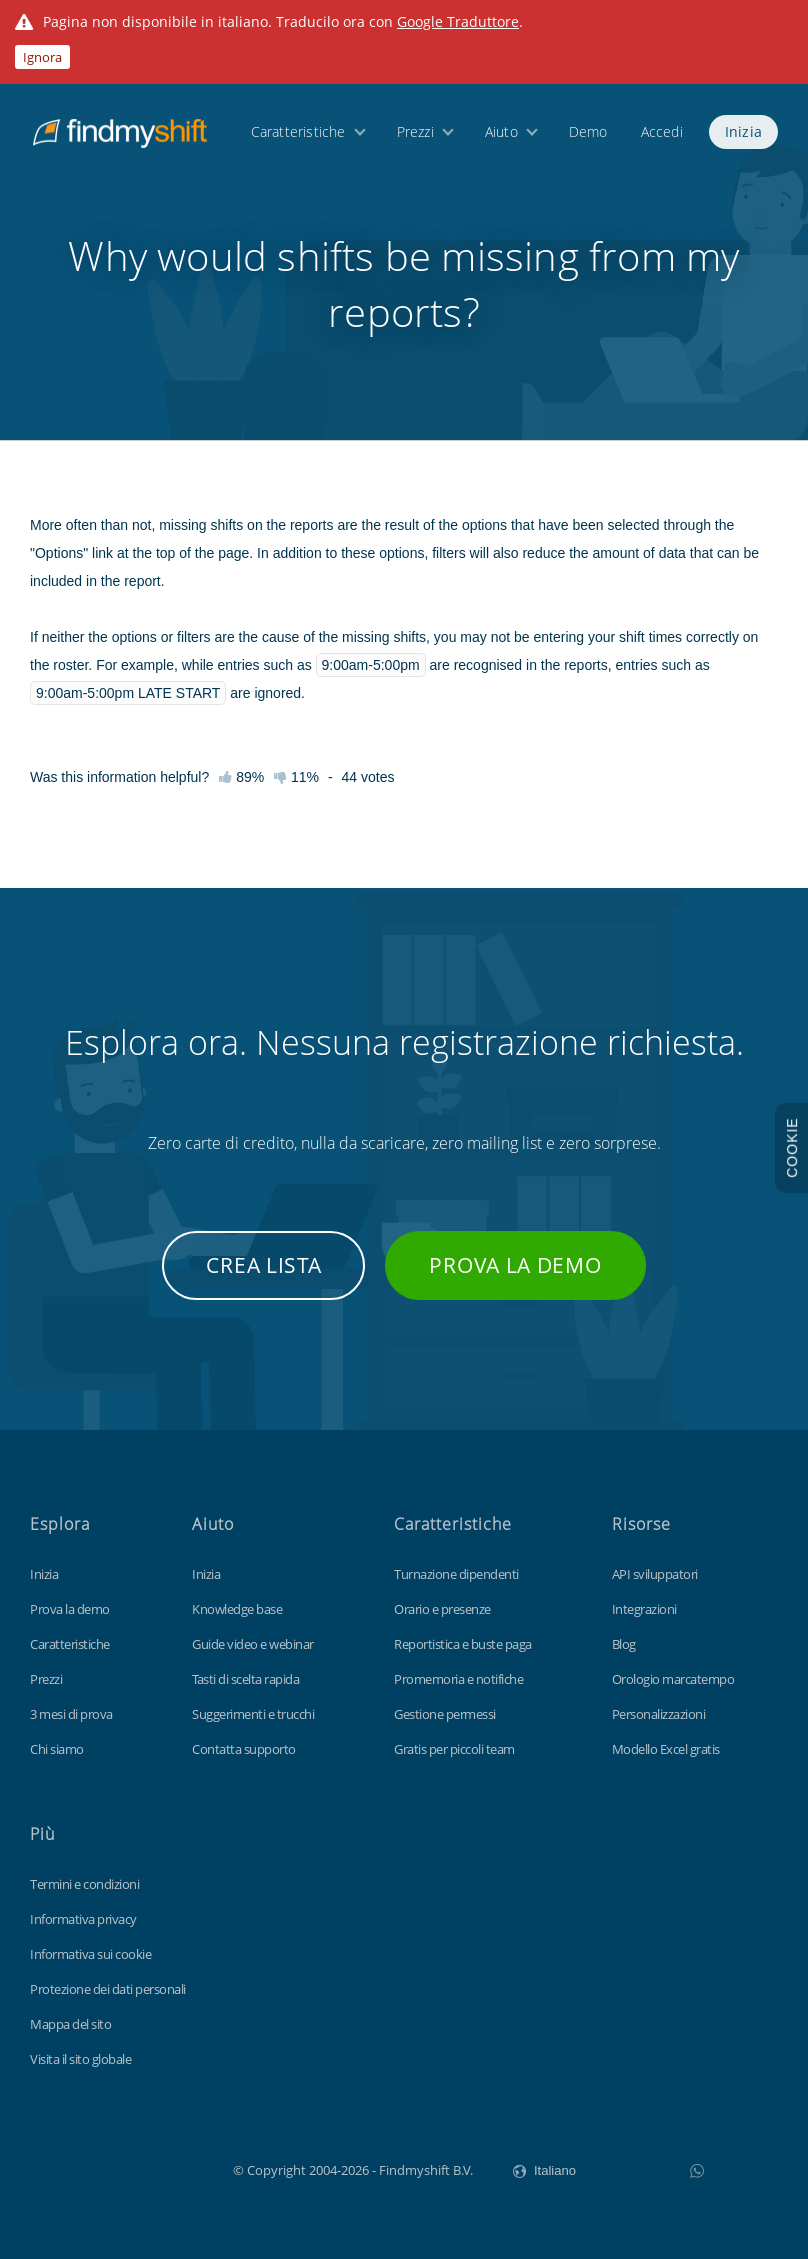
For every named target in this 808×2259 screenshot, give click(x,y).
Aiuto (501, 131)
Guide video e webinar (253, 1644)
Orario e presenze (442, 1609)
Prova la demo (515, 1265)
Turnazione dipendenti (456, 1574)
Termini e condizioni (84, 1884)
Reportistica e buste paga (463, 1644)
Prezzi (415, 131)
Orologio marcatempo (673, 1679)
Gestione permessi (445, 1714)
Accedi (662, 131)
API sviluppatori (655, 1574)
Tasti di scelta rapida (245, 1679)
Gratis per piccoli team (454, 1749)
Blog (624, 1644)
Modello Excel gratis (666, 1749)
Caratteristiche (298, 131)
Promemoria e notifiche (458, 1679)
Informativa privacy (83, 1919)
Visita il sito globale (80, 2059)
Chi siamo (57, 1749)
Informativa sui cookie (90, 1954)
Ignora (42, 57)
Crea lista (263, 1265)
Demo (588, 131)
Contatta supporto (244, 1749)
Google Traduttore (458, 21)
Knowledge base (237, 1609)
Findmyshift (132, 2168)
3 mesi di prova (71, 1714)
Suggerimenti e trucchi (253, 1714)
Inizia (743, 131)
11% (296, 777)
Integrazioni (644, 1609)
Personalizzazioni (659, 1714)
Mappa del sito (70, 2024)
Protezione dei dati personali (108, 1989)
